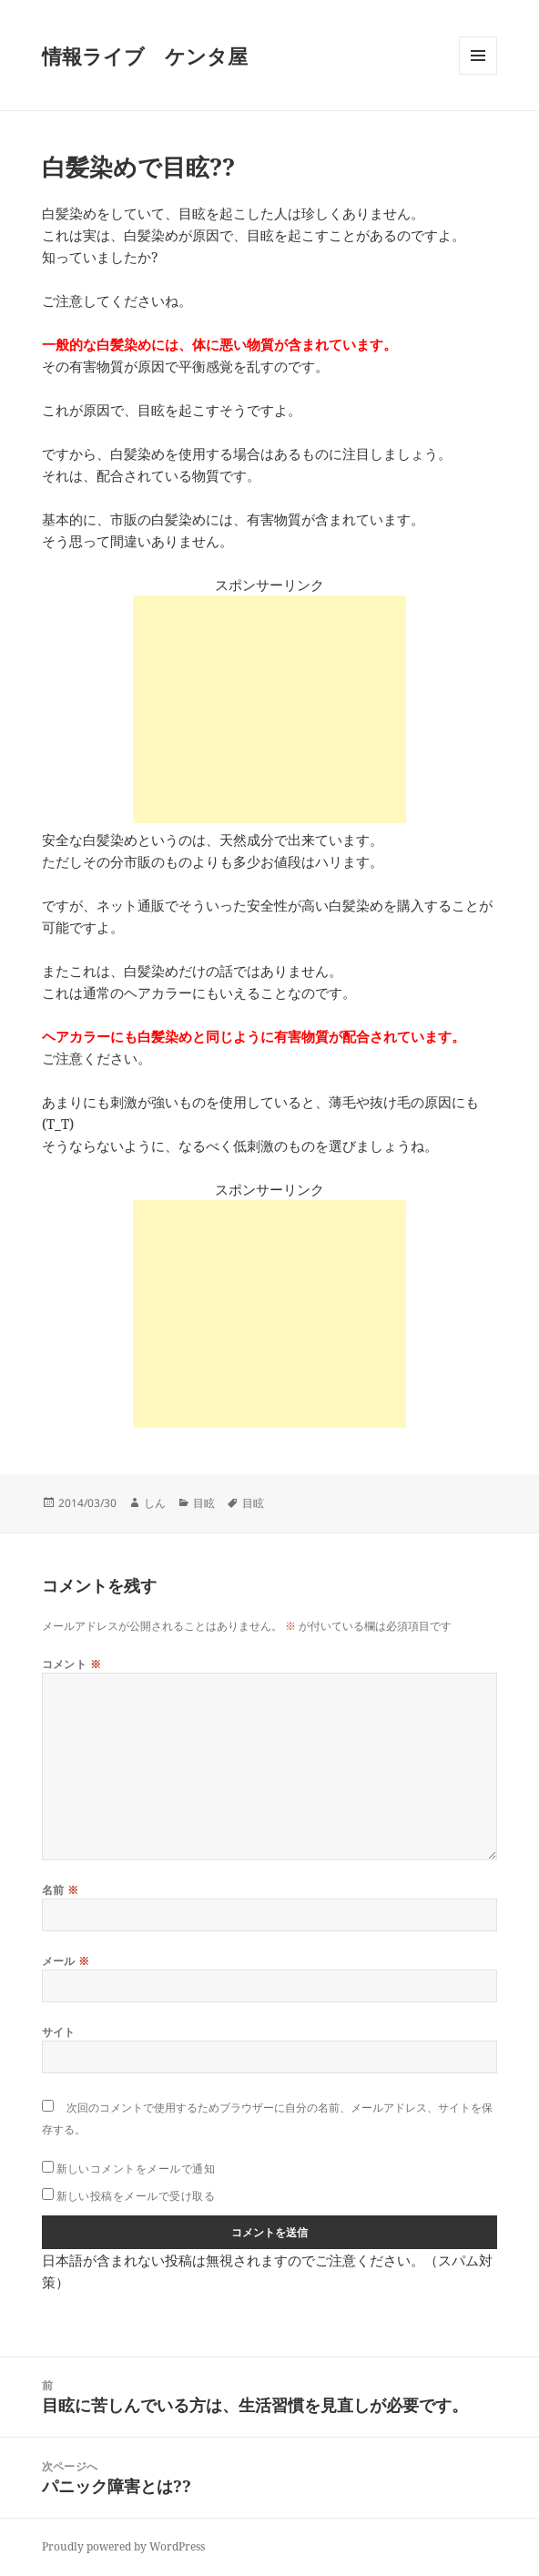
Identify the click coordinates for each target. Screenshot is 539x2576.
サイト (59, 2032)
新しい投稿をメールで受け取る (136, 2196)
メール (66, 1961)
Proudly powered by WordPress (123, 2546)
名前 (60, 1890)
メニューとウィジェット (478, 74)
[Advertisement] (269, 709)
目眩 (204, 1503)
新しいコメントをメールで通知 (136, 2168)
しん (155, 1503)
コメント (72, 1664)
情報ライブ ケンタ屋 (145, 55)
